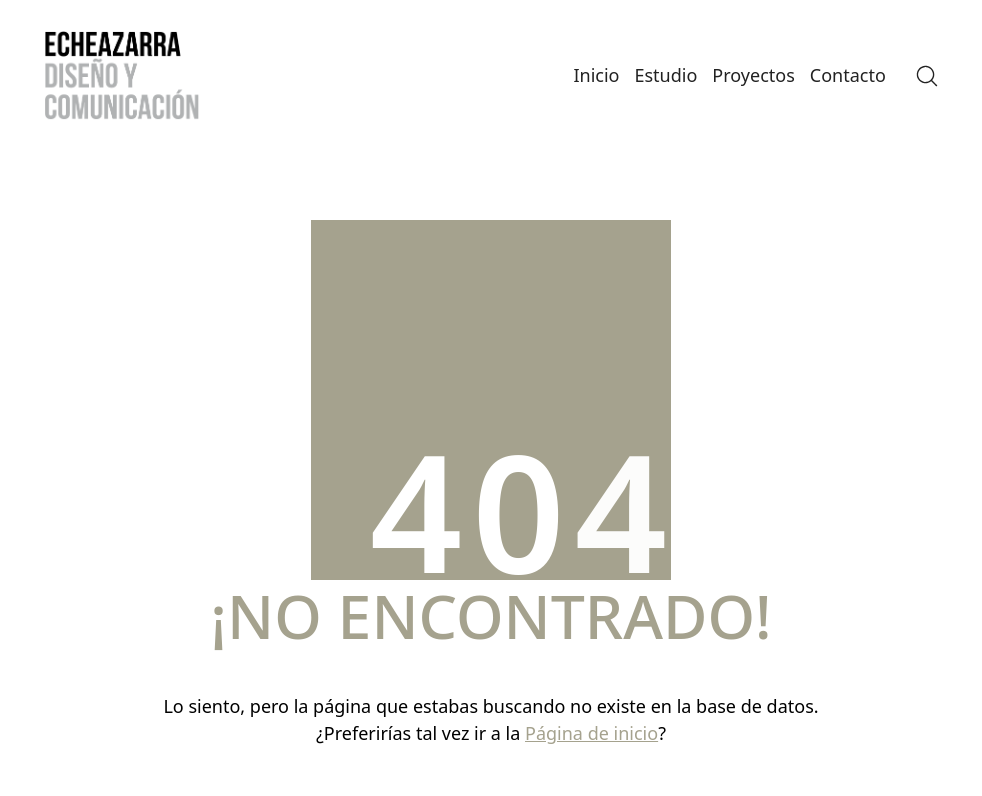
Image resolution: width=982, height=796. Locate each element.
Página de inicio (591, 733)
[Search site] (927, 76)
